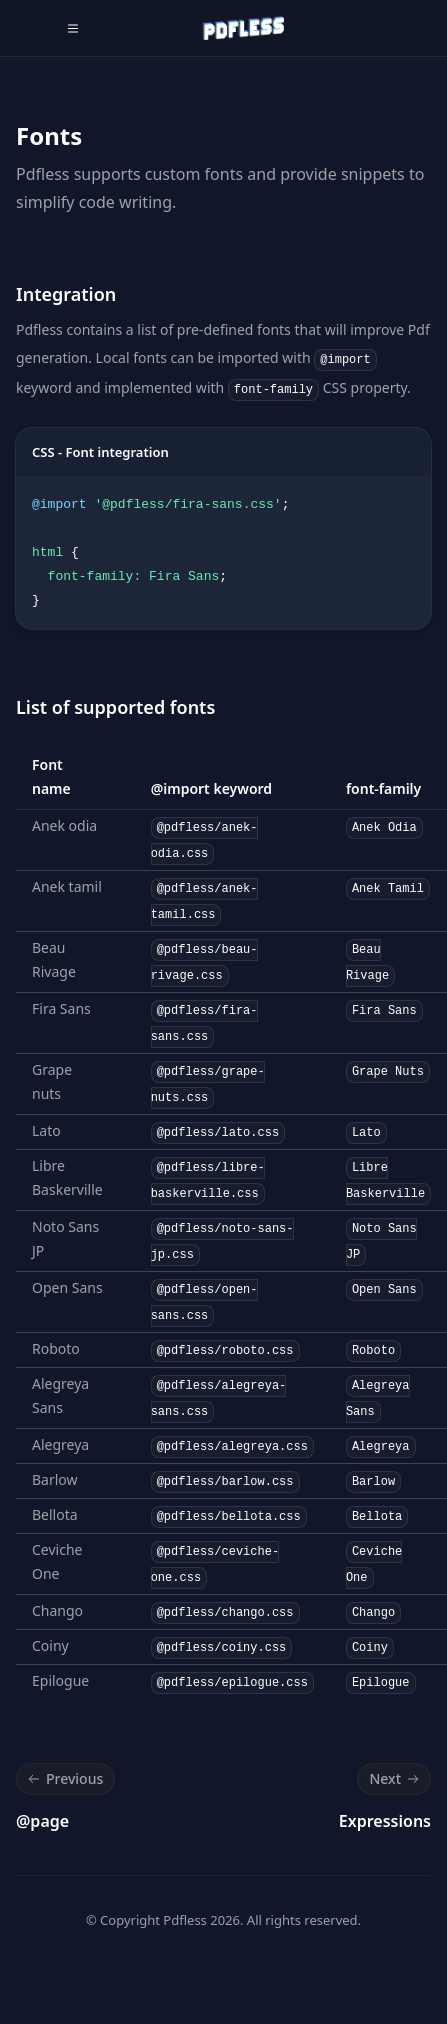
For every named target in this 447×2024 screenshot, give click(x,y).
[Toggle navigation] (73, 28)
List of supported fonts (115, 707)
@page (42, 1821)
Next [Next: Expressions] (396, 1779)
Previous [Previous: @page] (63, 1779)
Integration (66, 294)
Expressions (385, 1821)
